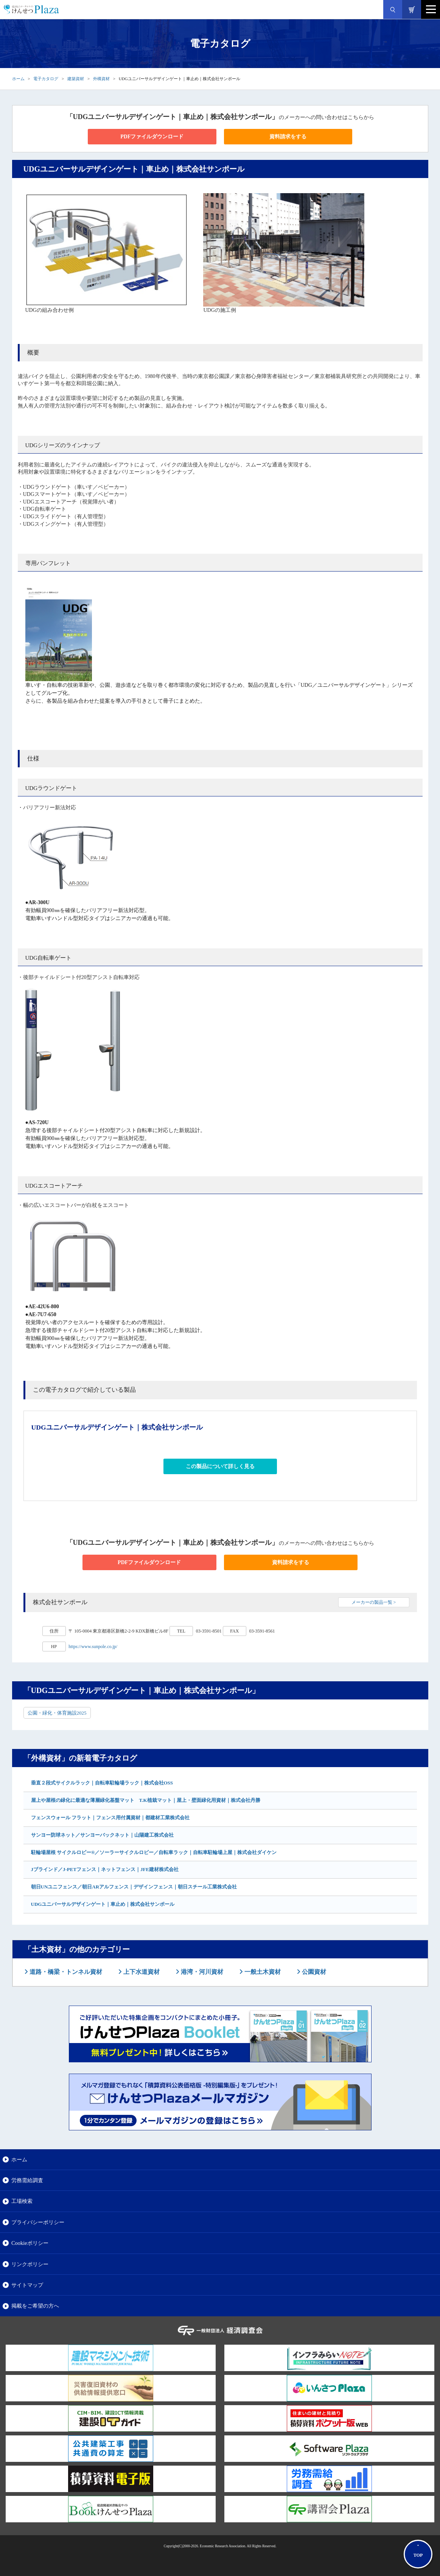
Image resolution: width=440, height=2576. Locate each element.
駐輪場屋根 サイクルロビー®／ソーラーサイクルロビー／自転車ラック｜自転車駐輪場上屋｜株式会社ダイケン (154, 1852)
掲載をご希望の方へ (35, 2306)
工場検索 (22, 2201)
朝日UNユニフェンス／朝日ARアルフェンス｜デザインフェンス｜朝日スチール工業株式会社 (134, 1887)
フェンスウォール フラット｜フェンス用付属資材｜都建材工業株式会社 (110, 1817)
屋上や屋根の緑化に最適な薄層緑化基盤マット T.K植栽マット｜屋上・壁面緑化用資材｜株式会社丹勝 (145, 1800)
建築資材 (75, 78)
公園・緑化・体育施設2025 (57, 1713)
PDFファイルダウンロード (151, 136)
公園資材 (313, 1972)
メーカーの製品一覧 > (373, 1602)
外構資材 (101, 78)
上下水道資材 (141, 1972)
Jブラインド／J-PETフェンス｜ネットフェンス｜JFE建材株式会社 (105, 1869)
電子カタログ (45, 78)
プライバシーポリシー (37, 2222)
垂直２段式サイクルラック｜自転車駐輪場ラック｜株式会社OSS (102, 1783)
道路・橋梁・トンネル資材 (65, 1972)
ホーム (18, 78)
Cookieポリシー (29, 2243)
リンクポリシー (29, 2264)
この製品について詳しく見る (220, 1466)
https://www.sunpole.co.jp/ (92, 1646)
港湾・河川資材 (201, 1972)
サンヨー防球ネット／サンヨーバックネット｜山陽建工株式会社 (102, 1835)
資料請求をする (287, 136)
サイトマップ (27, 2285)
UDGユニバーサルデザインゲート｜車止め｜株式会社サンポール (103, 1904)
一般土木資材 (262, 1972)
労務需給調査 (27, 2180)
